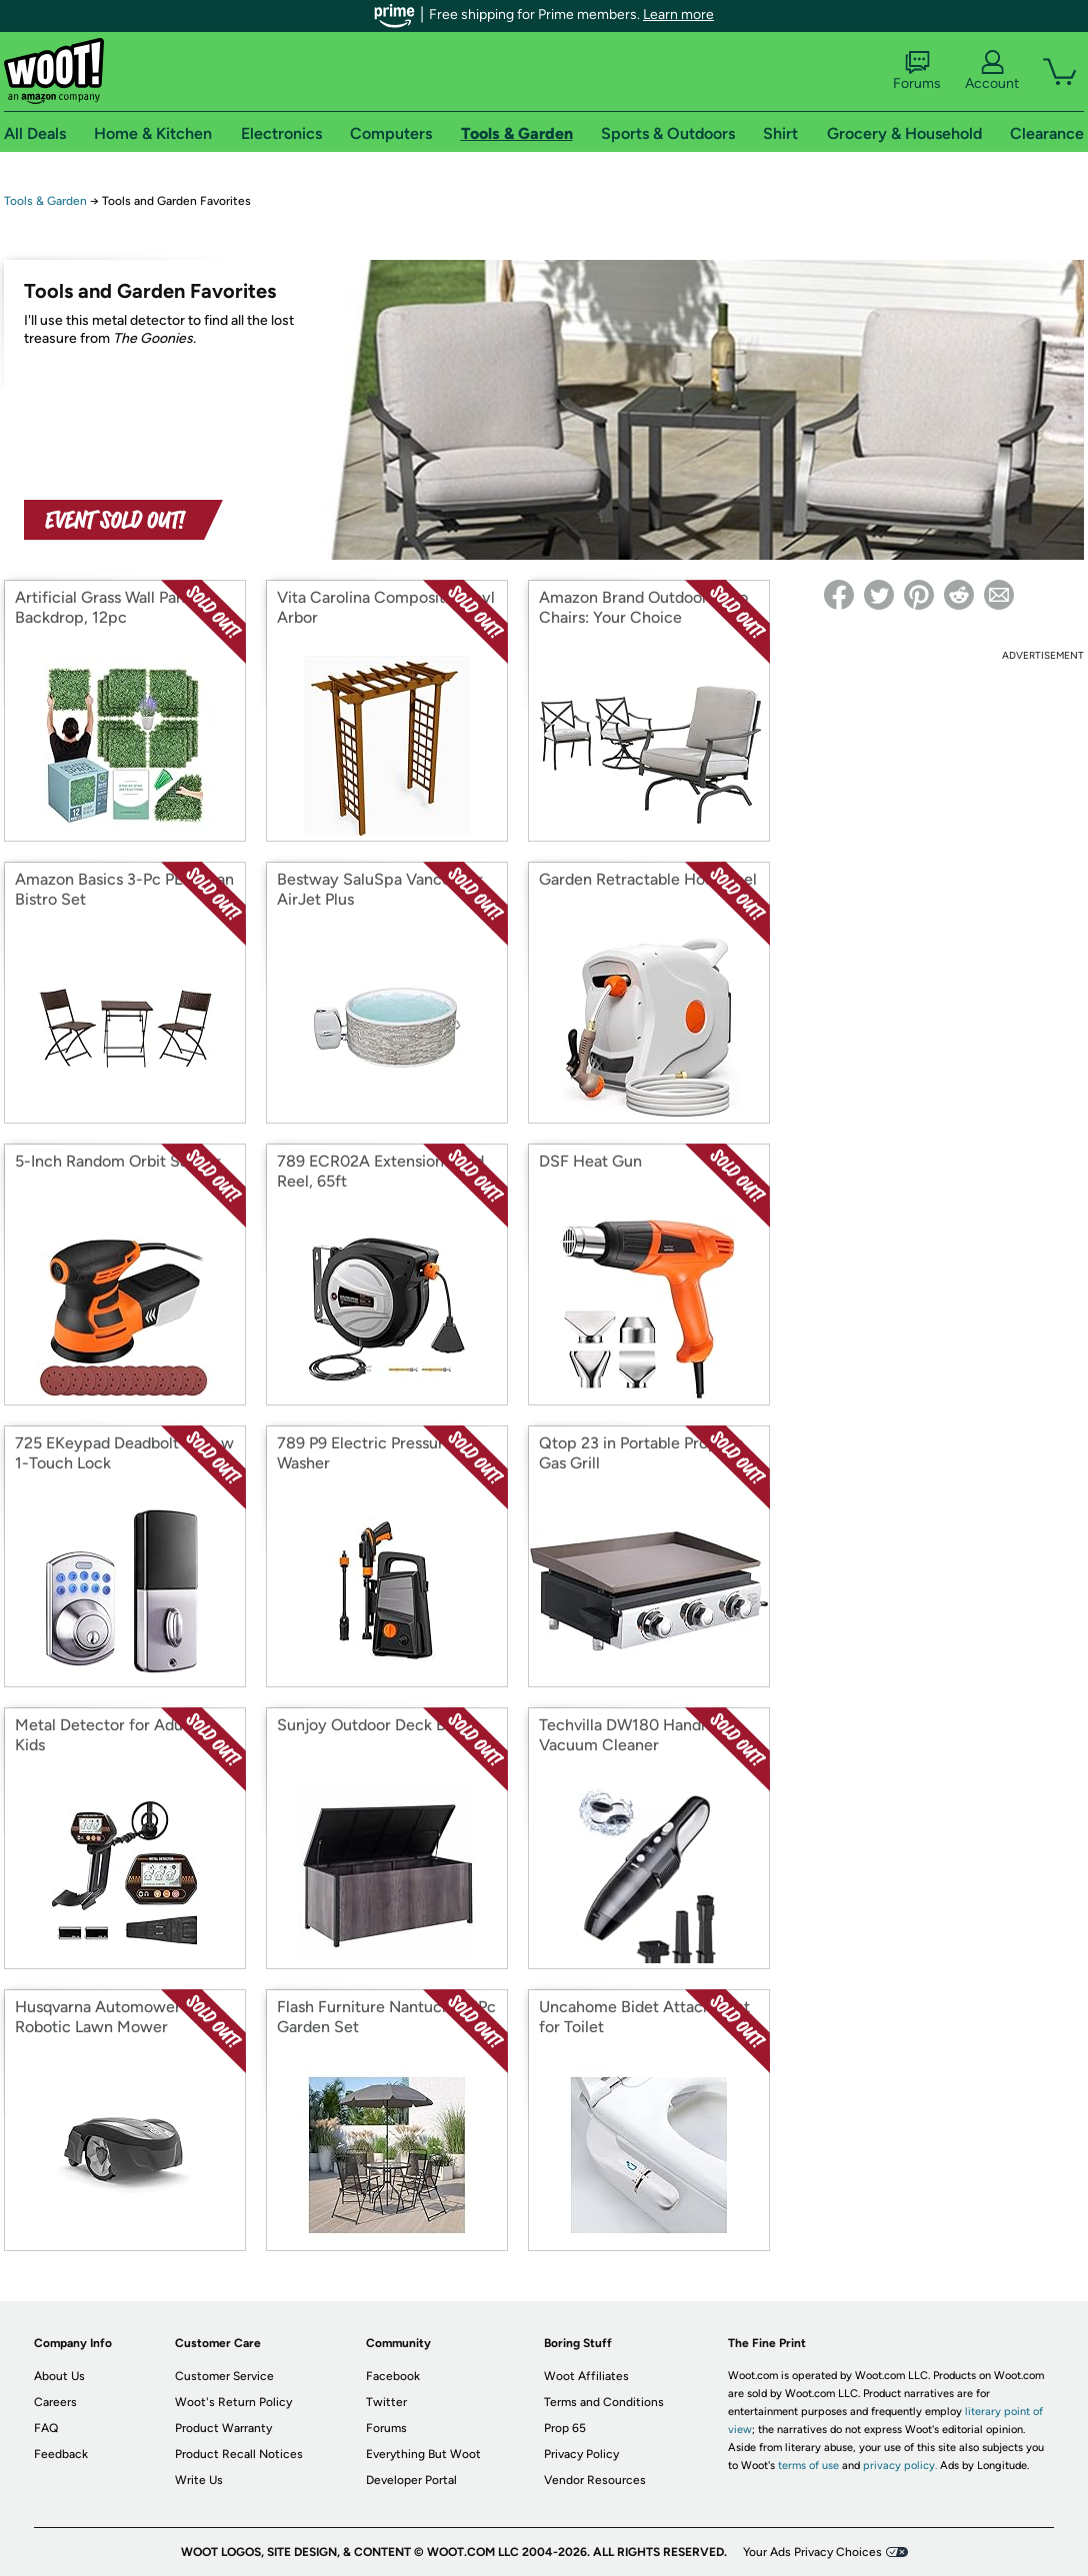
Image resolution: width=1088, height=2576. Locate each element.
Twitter (386, 2402)
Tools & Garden (45, 201)
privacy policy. (900, 2465)
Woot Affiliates (586, 2376)
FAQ (46, 2428)
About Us (59, 2376)
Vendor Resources (595, 2480)
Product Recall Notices (239, 2454)
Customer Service (224, 2376)
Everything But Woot (423, 2454)
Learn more (678, 14)
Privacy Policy (581, 2454)
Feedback (61, 2454)
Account (992, 71)
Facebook (393, 2376)
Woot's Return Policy (233, 2402)
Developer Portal (411, 2480)
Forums (917, 71)
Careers (55, 2402)
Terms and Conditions (604, 2402)
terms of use (808, 2465)
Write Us (199, 2480)
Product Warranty (223, 2428)
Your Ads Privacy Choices (812, 2552)
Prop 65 (565, 2428)
